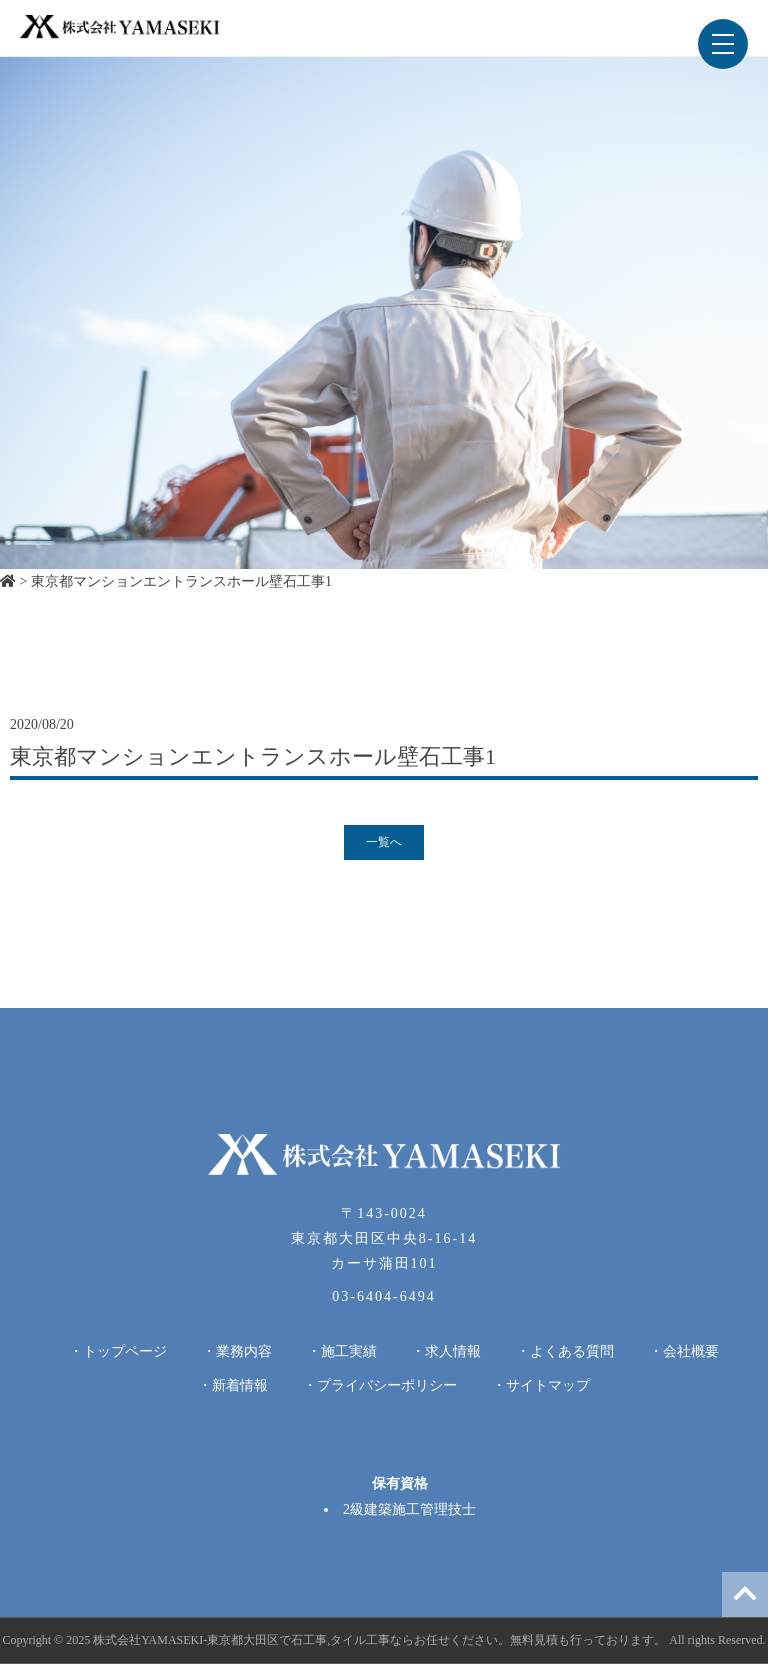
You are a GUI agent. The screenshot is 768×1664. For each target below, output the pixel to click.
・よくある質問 (565, 1351)
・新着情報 (233, 1385)
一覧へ (384, 842)
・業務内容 (237, 1351)
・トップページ (118, 1351)
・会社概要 (684, 1351)
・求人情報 (446, 1351)
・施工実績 (342, 1351)
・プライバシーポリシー (380, 1385)
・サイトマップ (541, 1385)
